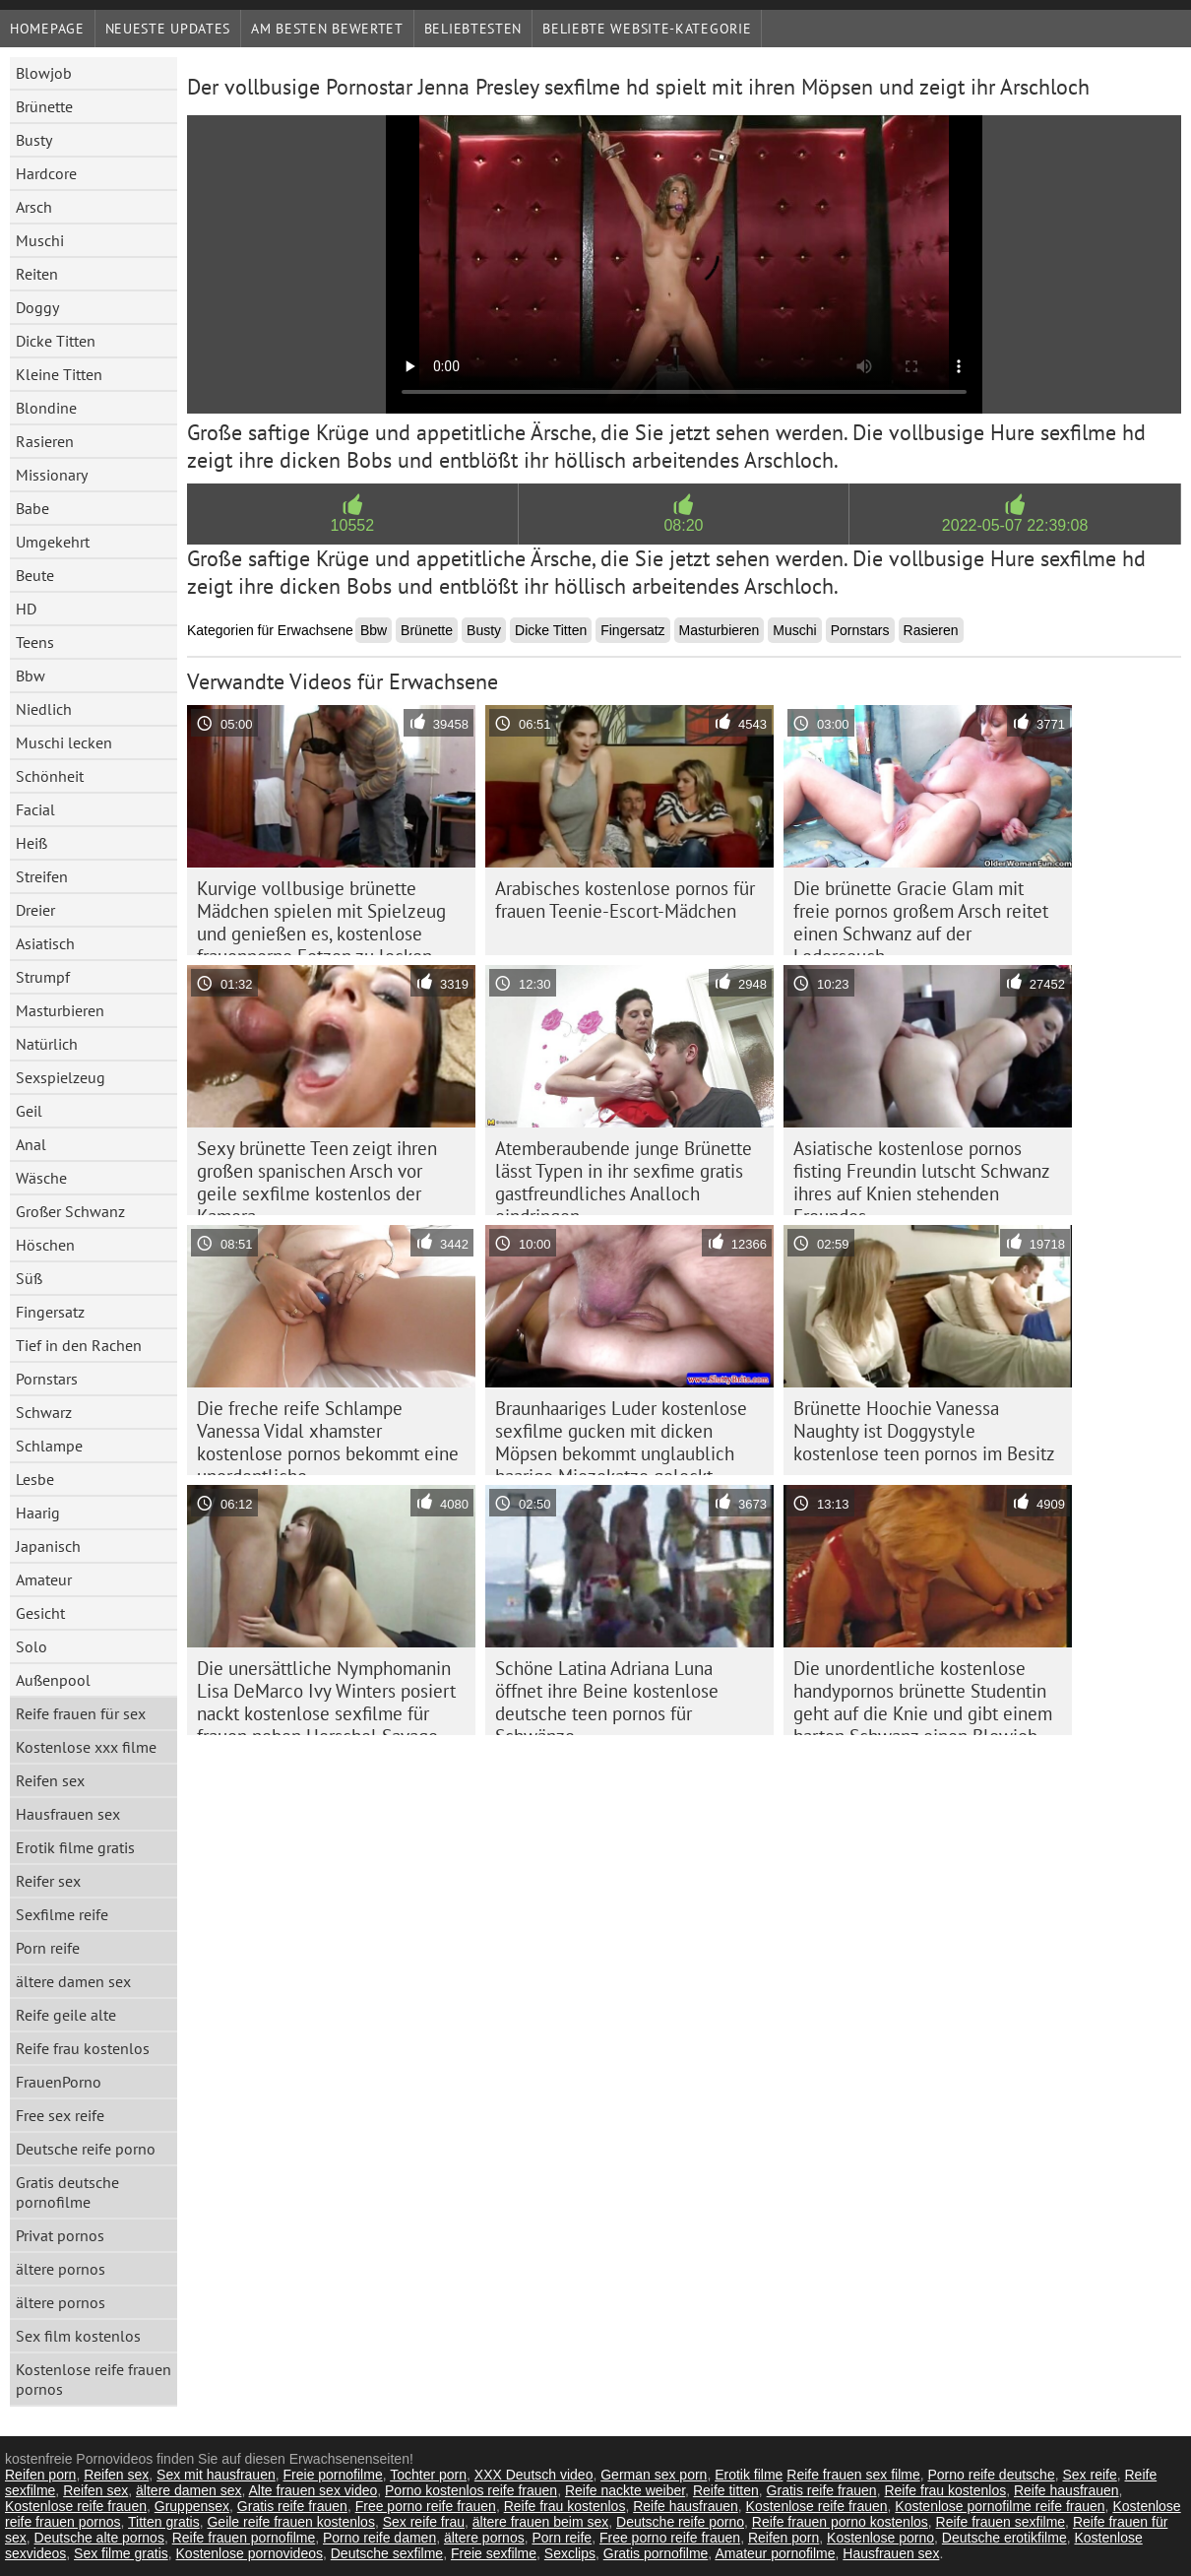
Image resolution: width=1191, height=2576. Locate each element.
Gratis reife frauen (822, 2490)
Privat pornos (60, 2235)
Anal (31, 1144)
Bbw (30, 675)
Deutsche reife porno (86, 2148)
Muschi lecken (64, 742)
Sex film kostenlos (78, 2336)
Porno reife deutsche (990, 2474)
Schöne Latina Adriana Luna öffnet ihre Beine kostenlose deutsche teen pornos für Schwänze (607, 1695)
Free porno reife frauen (425, 2506)
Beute (35, 575)
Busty (34, 140)
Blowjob (44, 73)
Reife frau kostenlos (83, 2048)
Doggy (37, 307)
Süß (29, 1278)
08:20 (683, 525)
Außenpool (53, 1680)
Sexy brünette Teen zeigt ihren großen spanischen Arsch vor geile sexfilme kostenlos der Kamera (317, 1175)
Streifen (42, 876)
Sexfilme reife (62, 1914)
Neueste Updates (168, 28)
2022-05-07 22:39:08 (1015, 525)
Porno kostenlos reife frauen (471, 2490)
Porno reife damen (379, 2537)
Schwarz (44, 1412)
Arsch (34, 207)
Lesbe (35, 1479)
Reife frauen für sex (81, 1713)
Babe (32, 508)
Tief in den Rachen (79, 1345)
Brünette (44, 106)
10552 (353, 525)
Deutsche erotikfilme (1004, 2537)
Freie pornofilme (333, 2474)
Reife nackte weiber (625, 2490)
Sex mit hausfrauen (216, 2474)
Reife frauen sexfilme (1001, 2522)
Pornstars (47, 1378)
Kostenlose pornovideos (249, 2553)
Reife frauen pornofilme (244, 2537)
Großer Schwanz (70, 1211)
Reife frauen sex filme (852, 2474)
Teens (35, 642)
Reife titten (726, 2490)
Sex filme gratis (121, 2553)
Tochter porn (428, 2474)
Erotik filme (749, 2474)
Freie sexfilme (493, 2553)
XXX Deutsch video (534, 2474)
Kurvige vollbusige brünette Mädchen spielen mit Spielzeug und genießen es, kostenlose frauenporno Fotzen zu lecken (321, 915)
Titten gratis (164, 2522)
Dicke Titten (55, 341)
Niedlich (44, 709)
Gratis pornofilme (656, 2553)
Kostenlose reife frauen (76, 2506)
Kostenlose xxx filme (86, 1747)
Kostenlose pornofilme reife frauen (999, 2506)
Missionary (52, 474)
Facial (35, 809)
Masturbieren (60, 1010)
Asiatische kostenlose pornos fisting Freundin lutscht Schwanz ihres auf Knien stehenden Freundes (921, 1175)
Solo (31, 1646)
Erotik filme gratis (75, 1847)
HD (26, 608)
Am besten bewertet (327, 28)
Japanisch (48, 1546)
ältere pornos (60, 2269)
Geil (29, 1111)
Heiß (31, 843)
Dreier (35, 910)
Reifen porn (40, 2474)
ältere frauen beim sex (540, 2522)
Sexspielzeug (60, 1077)
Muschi (40, 240)
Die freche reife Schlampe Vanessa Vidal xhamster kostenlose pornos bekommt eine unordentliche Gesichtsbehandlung (328, 1435)
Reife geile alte (66, 2015)
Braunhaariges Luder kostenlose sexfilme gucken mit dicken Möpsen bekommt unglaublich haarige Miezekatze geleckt (621, 1435)
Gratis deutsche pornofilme (67, 2192)
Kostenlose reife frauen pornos (93, 2379)
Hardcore (46, 173)
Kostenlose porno (880, 2537)
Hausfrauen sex (68, 1814)
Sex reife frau (424, 2522)
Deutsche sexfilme (387, 2553)
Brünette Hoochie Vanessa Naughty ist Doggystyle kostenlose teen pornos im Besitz (924, 1430)
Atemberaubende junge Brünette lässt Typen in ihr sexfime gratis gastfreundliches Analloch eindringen (623, 1175)
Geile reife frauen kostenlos (290, 2522)
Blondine (46, 408)
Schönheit (50, 776)
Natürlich (47, 1044)
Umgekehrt (53, 541)
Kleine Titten (59, 374)
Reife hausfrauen (1066, 2490)
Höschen (45, 1245)
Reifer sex (48, 1881)
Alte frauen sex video (313, 2490)
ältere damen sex (73, 1981)
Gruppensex (192, 2506)
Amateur (44, 1579)
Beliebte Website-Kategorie (646, 28)
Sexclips (570, 2553)
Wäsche (41, 1178)
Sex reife (1089, 2474)
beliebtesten (473, 28)
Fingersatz (50, 1311)
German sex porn (653, 2474)
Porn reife (48, 1948)
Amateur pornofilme (775, 2553)
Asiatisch (45, 943)
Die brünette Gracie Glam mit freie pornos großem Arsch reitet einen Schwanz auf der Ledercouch (920, 915)
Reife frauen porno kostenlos (840, 2522)
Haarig (38, 1512)
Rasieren (45, 441)
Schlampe (49, 1445)
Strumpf (43, 977)
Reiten (37, 274)
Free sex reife (60, 2115)
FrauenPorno (58, 2082)
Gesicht (40, 1613)
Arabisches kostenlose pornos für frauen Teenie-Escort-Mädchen (625, 899)
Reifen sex (50, 1780)
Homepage (47, 28)
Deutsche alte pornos (99, 2537)
